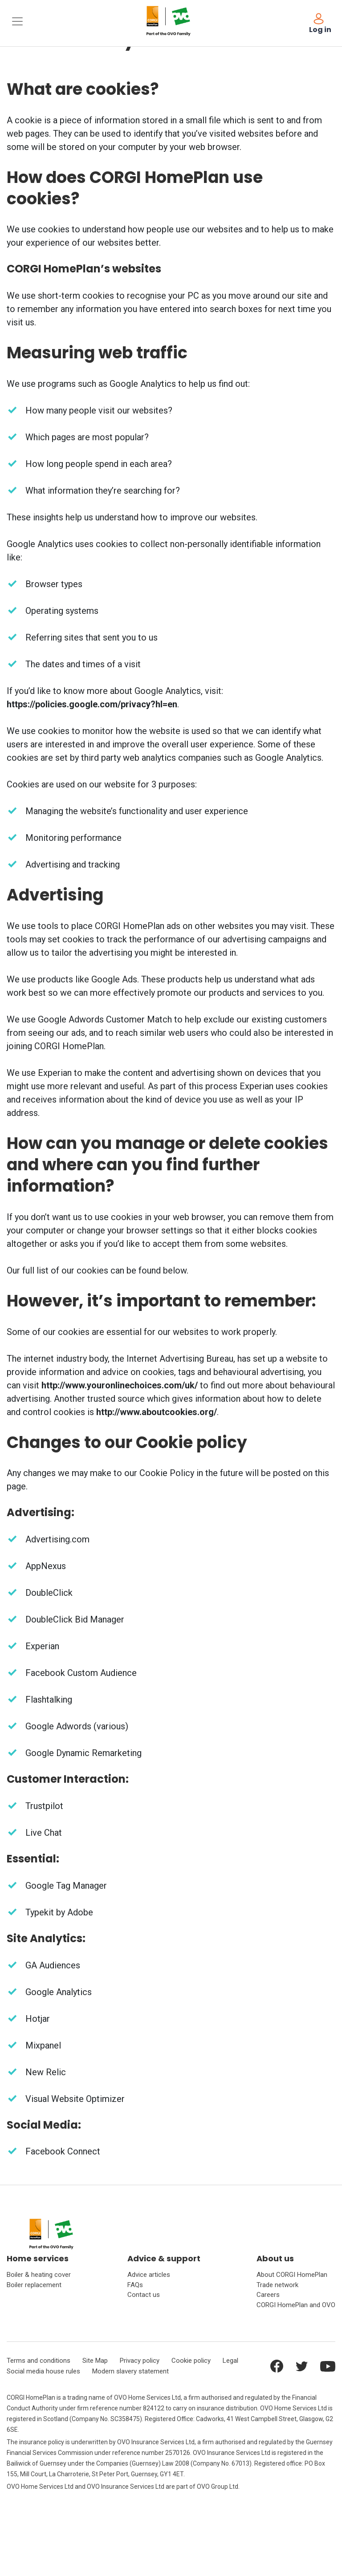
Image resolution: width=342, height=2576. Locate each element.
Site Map (95, 2361)
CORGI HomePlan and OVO (295, 2305)
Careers (268, 2295)
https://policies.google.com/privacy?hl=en (92, 704)
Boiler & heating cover (39, 2275)
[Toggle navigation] (17, 21)
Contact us (143, 2295)
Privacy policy (139, 2361)
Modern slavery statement (130, 2371)
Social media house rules (43, 2371)
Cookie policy (191, 2361)
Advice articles (148, 2275)
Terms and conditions (38, 2361)
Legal (230, 2361)
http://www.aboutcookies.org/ (156, 1412)
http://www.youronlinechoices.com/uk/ (119, 1385)
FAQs (135, 2285)
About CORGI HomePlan (291, 2275)
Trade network (277, 2285)
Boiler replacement (34, 2285)
